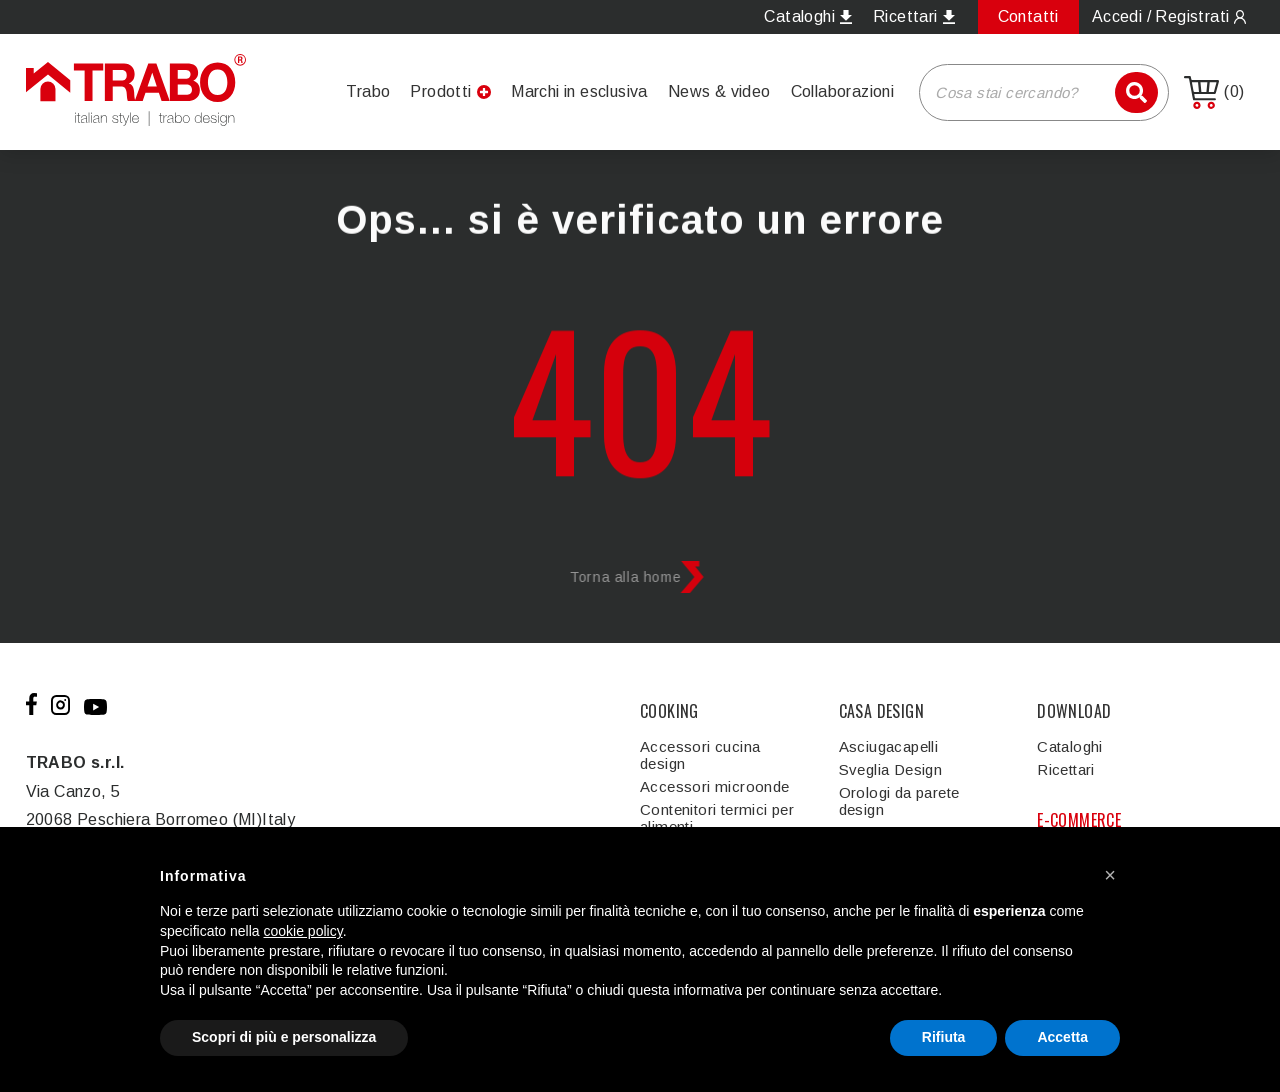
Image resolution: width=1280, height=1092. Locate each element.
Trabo (368, 91)
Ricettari (1066, 769)
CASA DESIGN (881, 711)
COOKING (669, 711)
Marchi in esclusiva (579, 91)
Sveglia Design (891, 769)
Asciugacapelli (889, 746)
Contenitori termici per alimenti (717, 818)
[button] (1110, 875)
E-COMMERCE (1079, 820)
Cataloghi (1070, 746)
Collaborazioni (843, 91)
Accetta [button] (1062, 1037)
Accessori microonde (715, 786)
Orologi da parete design (899, 801)
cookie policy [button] (303, 931)
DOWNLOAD (1074, 711)
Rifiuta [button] (944, 1037)
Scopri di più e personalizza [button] (284, 1037)
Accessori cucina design (700, 755)
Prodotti (440, 91)
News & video (719, 91)
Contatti (1028, 16)
